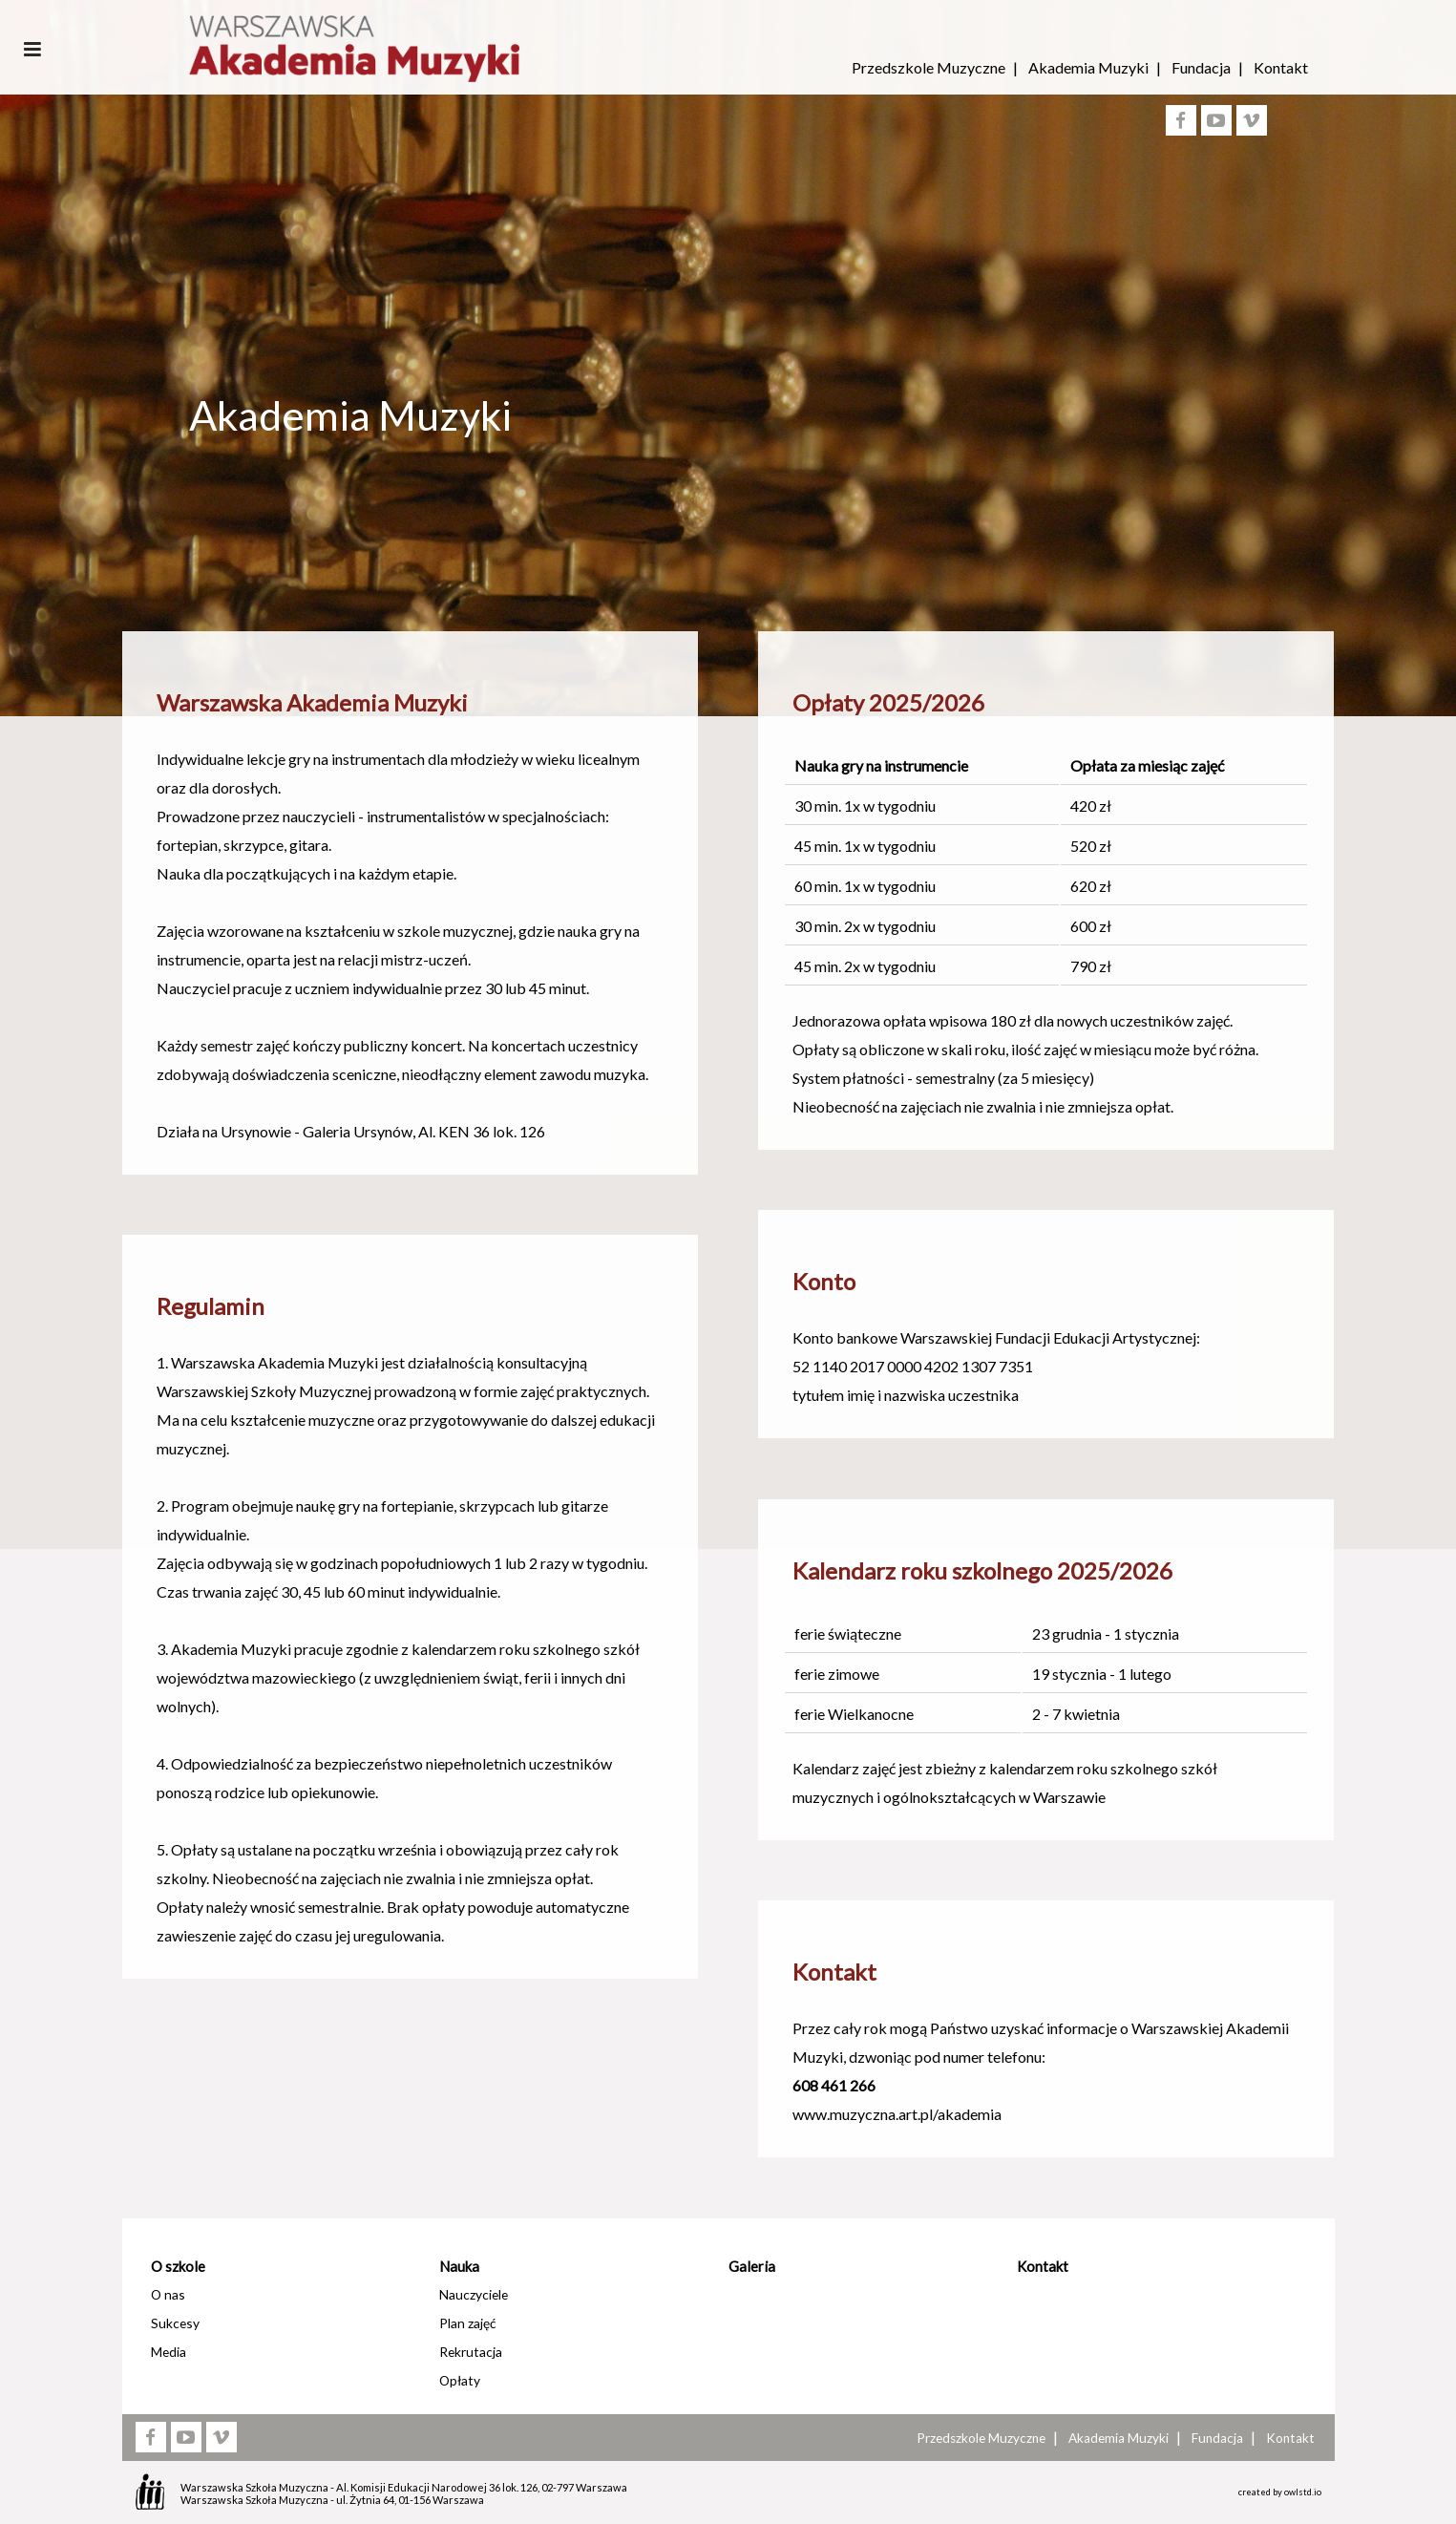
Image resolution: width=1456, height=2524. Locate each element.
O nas (168, 2294)
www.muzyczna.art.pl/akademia (897, 2114)
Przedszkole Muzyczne (928, 67)
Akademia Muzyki (1088, 67)
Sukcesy (175, 2323)
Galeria (751, 2266)
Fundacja (1201, 67)
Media (168, 2352)
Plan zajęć (467, 2323)
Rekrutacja (470, 2352)
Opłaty (459, 2380)
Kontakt (1281, 67)
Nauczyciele (473, 2294)
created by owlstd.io (1279, 2492)
